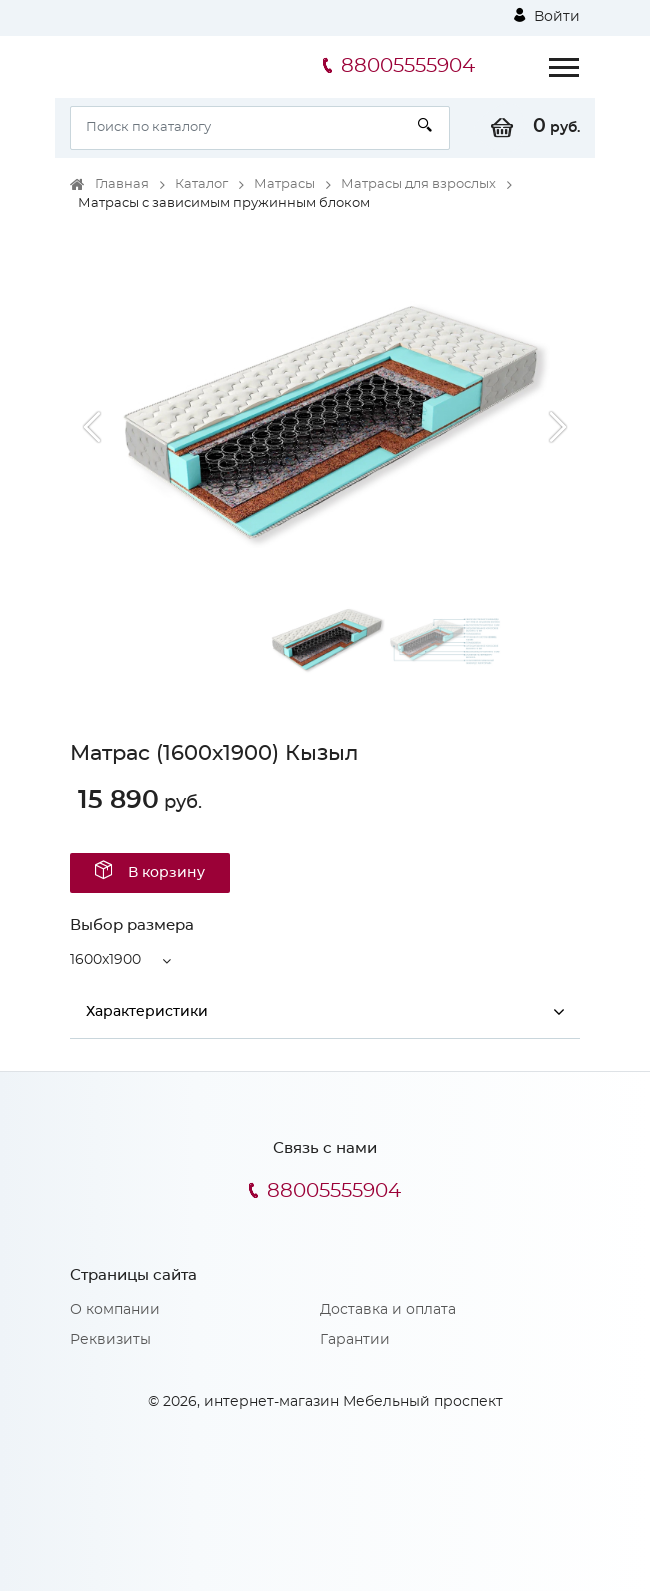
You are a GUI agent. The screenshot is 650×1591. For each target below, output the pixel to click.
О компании (115, 1310)
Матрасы (284, 184)
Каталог (201, 184)
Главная (122, 184)
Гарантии (355, 1340)
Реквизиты (110, 1340)
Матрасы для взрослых (418, 184)
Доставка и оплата (388, 1310)
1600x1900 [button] (105, 960)
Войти (547, 16)
